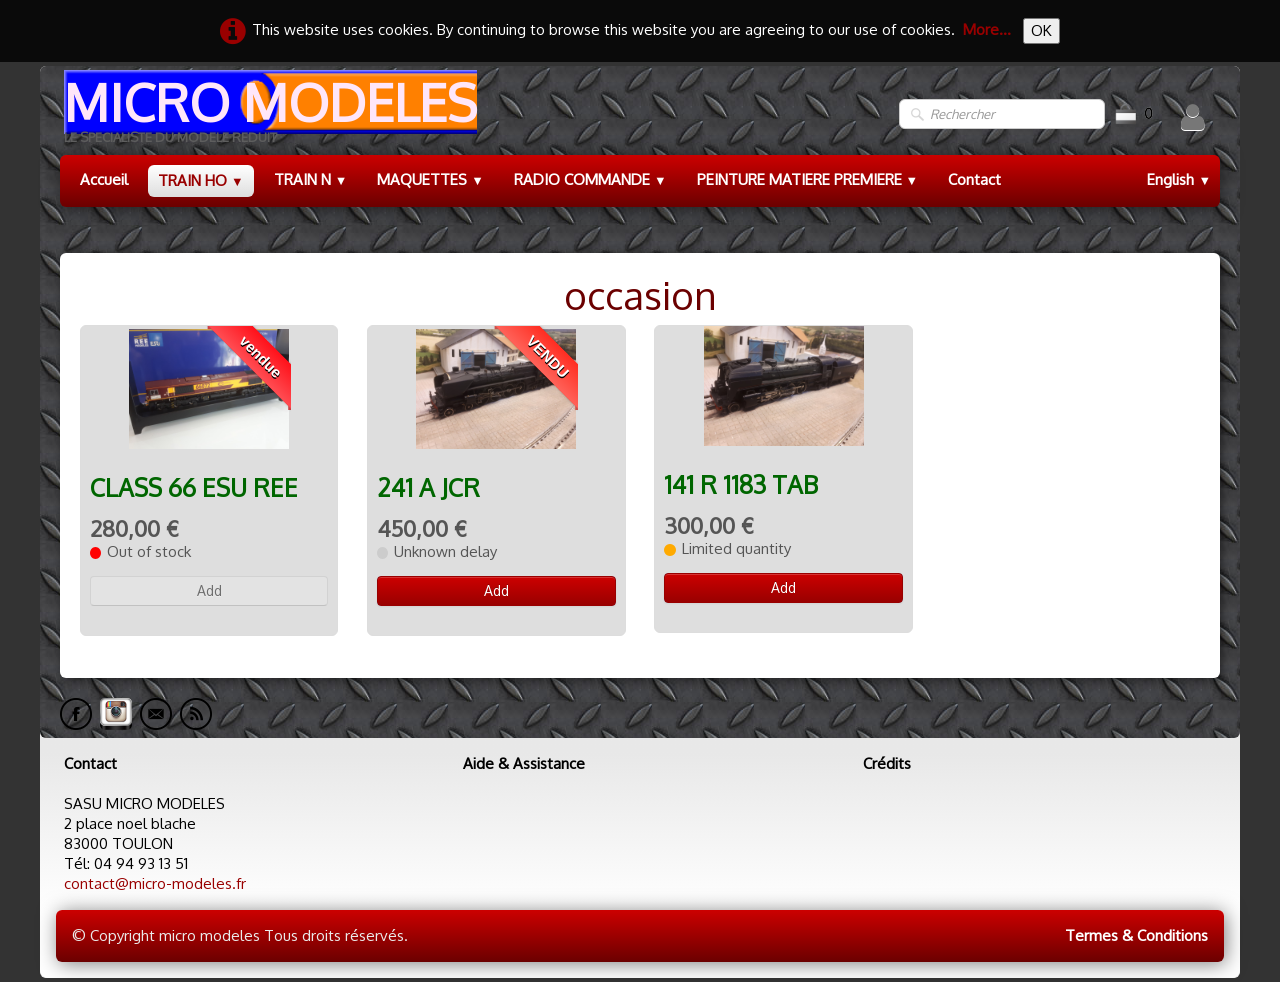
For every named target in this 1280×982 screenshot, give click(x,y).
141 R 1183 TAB (741, 484)
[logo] (268, 114)
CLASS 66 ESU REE (194, 487)
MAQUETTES (430, 179)
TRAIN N (311, 179)
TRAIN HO (201, 180)
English (1179, 179)
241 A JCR (428, 487)
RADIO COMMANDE (590, 179)
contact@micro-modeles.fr (155, 883)
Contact (974, 179)
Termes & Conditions (1136, 935)
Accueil (104, 179)
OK (1041, 30)
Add (209, 590)
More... (987, 29)
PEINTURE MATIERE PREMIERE (808, 179)
